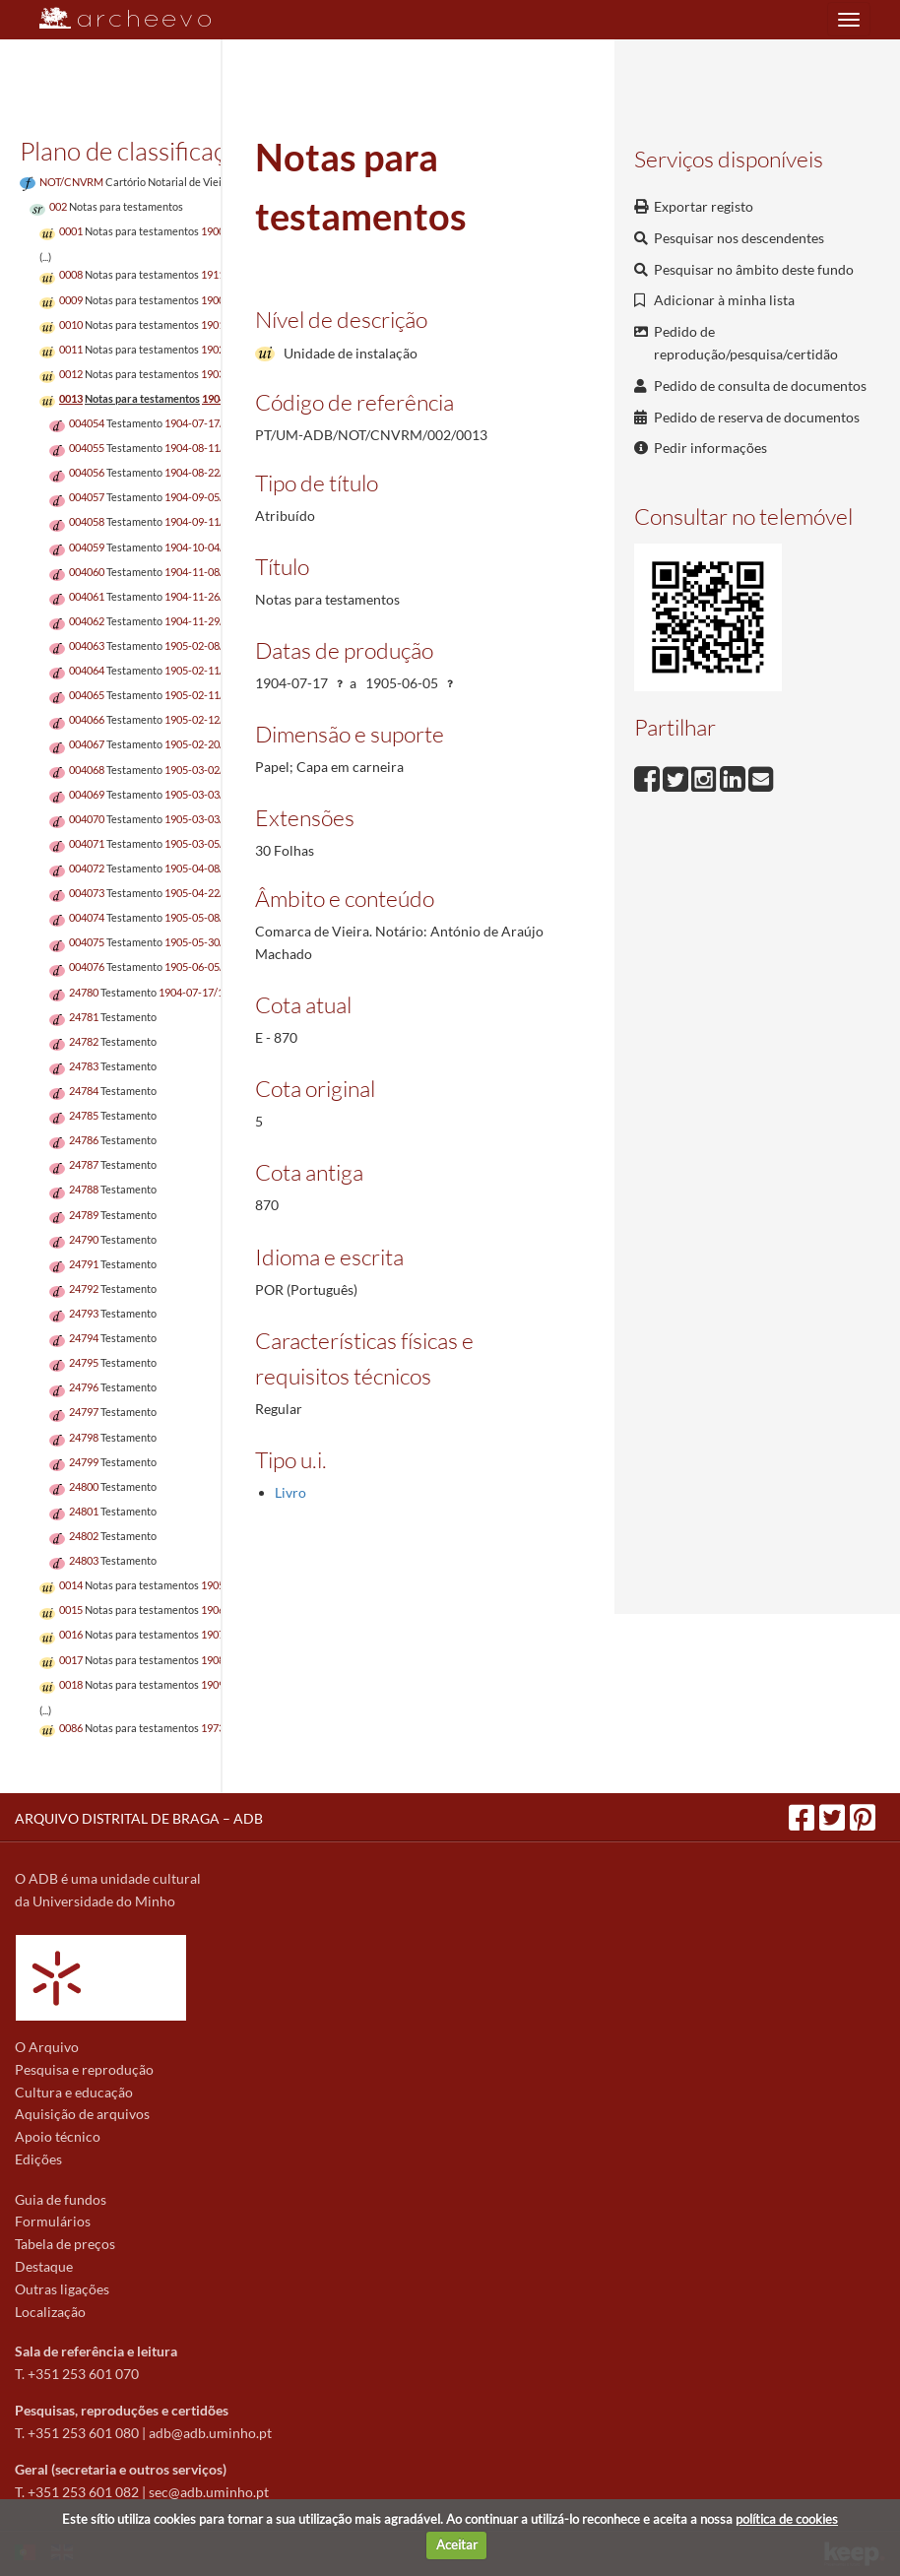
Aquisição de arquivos (82, 2113)
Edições (38, 2159)
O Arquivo (47, 2046)
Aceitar (457, 2544)
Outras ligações (62, 2289)
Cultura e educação (74, 2092)
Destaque (44, 2266)
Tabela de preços (65, 2243)
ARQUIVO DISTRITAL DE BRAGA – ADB (139, 1818)
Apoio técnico (57, 2136)
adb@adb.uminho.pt (210, 2432)
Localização (50, 2311)
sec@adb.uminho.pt (209, 2491)
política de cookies (787, 2519)
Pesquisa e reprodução (84, 2069)
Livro (290, 1492)
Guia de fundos (60, 2199)
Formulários (53, 2221)
